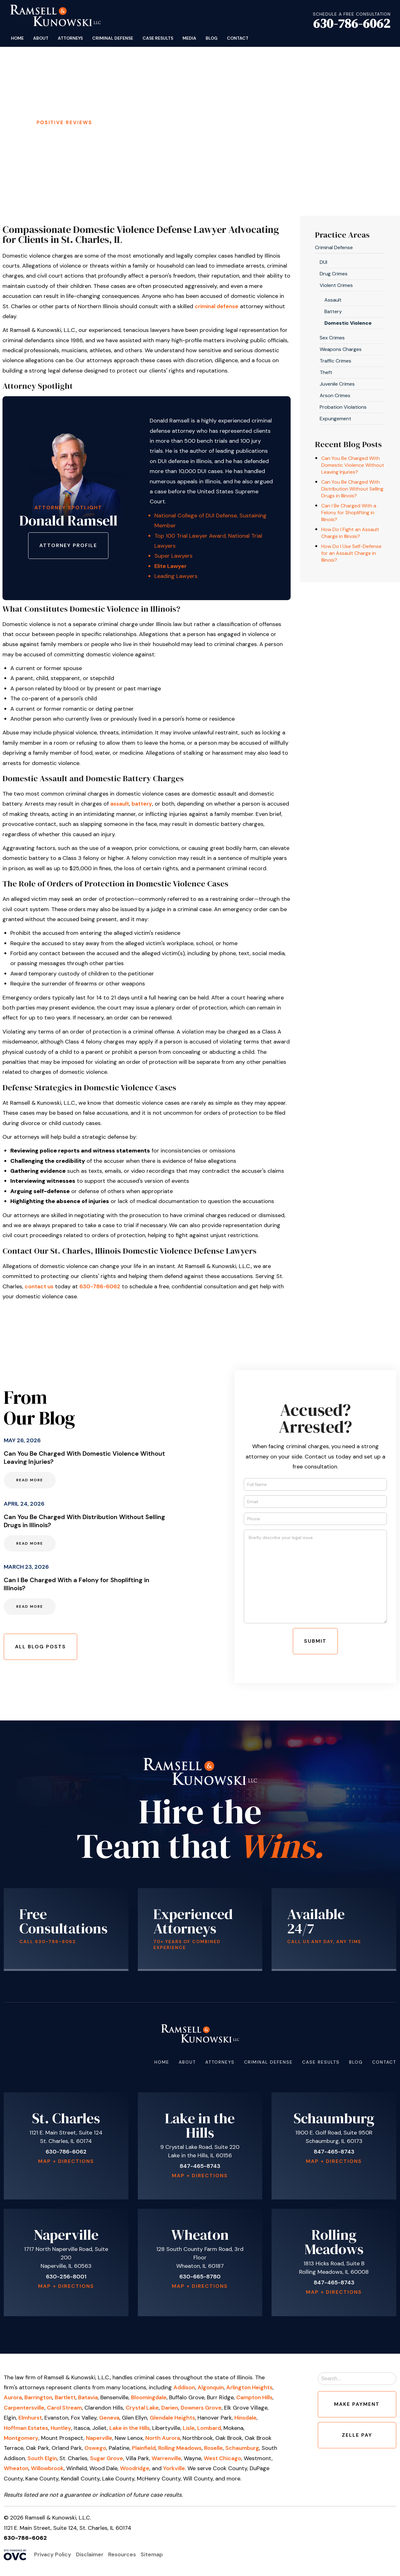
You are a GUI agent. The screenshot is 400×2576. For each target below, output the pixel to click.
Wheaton (16, 2468)
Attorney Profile (68, 545)
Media (189, 38)
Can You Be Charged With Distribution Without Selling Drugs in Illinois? (352, 489)
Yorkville (174, 2468)
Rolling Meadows (180, 2448)
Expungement (335, 418)
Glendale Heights (172, 2417)
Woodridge (134, 2468)
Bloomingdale (149, 2397)
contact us (39, 1286)
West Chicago (222, 2458)
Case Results (157, 38)
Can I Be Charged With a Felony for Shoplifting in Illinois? (348, 512)
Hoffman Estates (26, 2428)
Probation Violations (343, 407)
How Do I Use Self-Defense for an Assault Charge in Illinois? (351, 553)
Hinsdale (245, 2417)
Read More (29, 1480)
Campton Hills (254, 2397)
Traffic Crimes (335, 361)
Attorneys (70, 38)
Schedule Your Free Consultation (196, 124)
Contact (237, 38)
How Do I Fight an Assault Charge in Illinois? (350, 533)
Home (17, 38)
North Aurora (162, 2438)
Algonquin (211, 2387)
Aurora (13, 2397)
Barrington (38, 2397)
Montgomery (21, 2438)
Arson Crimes (335, 395)
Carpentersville (24, 2407)
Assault (333, 300)
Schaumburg (242, 2448)
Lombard (209, 2428)
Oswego (95, 2448)
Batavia (88, 2397)
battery (142, 803)
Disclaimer (89, 2554)
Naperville (99, 2438)
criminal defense (216, 306)
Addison (184, 2387)
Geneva (109, 2417)
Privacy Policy (52, 2554)
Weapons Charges (341, 349)
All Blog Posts (40, 1646)
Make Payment (357, 2404)
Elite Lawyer (170, 566)
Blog (212, 38)
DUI (323, 262)
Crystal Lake (142, 2407)
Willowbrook (47, 2468)
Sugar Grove (106, 2458)
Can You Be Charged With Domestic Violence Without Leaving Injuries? (352, 465)
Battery (333, 311)
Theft (326, 372)
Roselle (213, 2448)
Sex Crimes (332, 337)
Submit (315, 1641)
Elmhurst (30, 2417)
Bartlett (65, 2397)
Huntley (61, 2428)
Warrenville (166, 2458)
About (40, 38)
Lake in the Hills (129, 2428)
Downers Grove (201, 2407)
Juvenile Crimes (337, 384)
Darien (169, 2407)
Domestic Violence (348, 323)
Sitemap (152, 2554)
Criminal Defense (112, 38)
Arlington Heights (249, 2387)
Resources (122, 2554)
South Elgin (42, 2458)
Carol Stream (64, 2407)
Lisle (189, 2428)
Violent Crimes (336, 285)
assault (119, 803)
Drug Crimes (334, 273)
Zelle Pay (357, 2435)
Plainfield (144, 2448)
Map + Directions (66, 2161)
